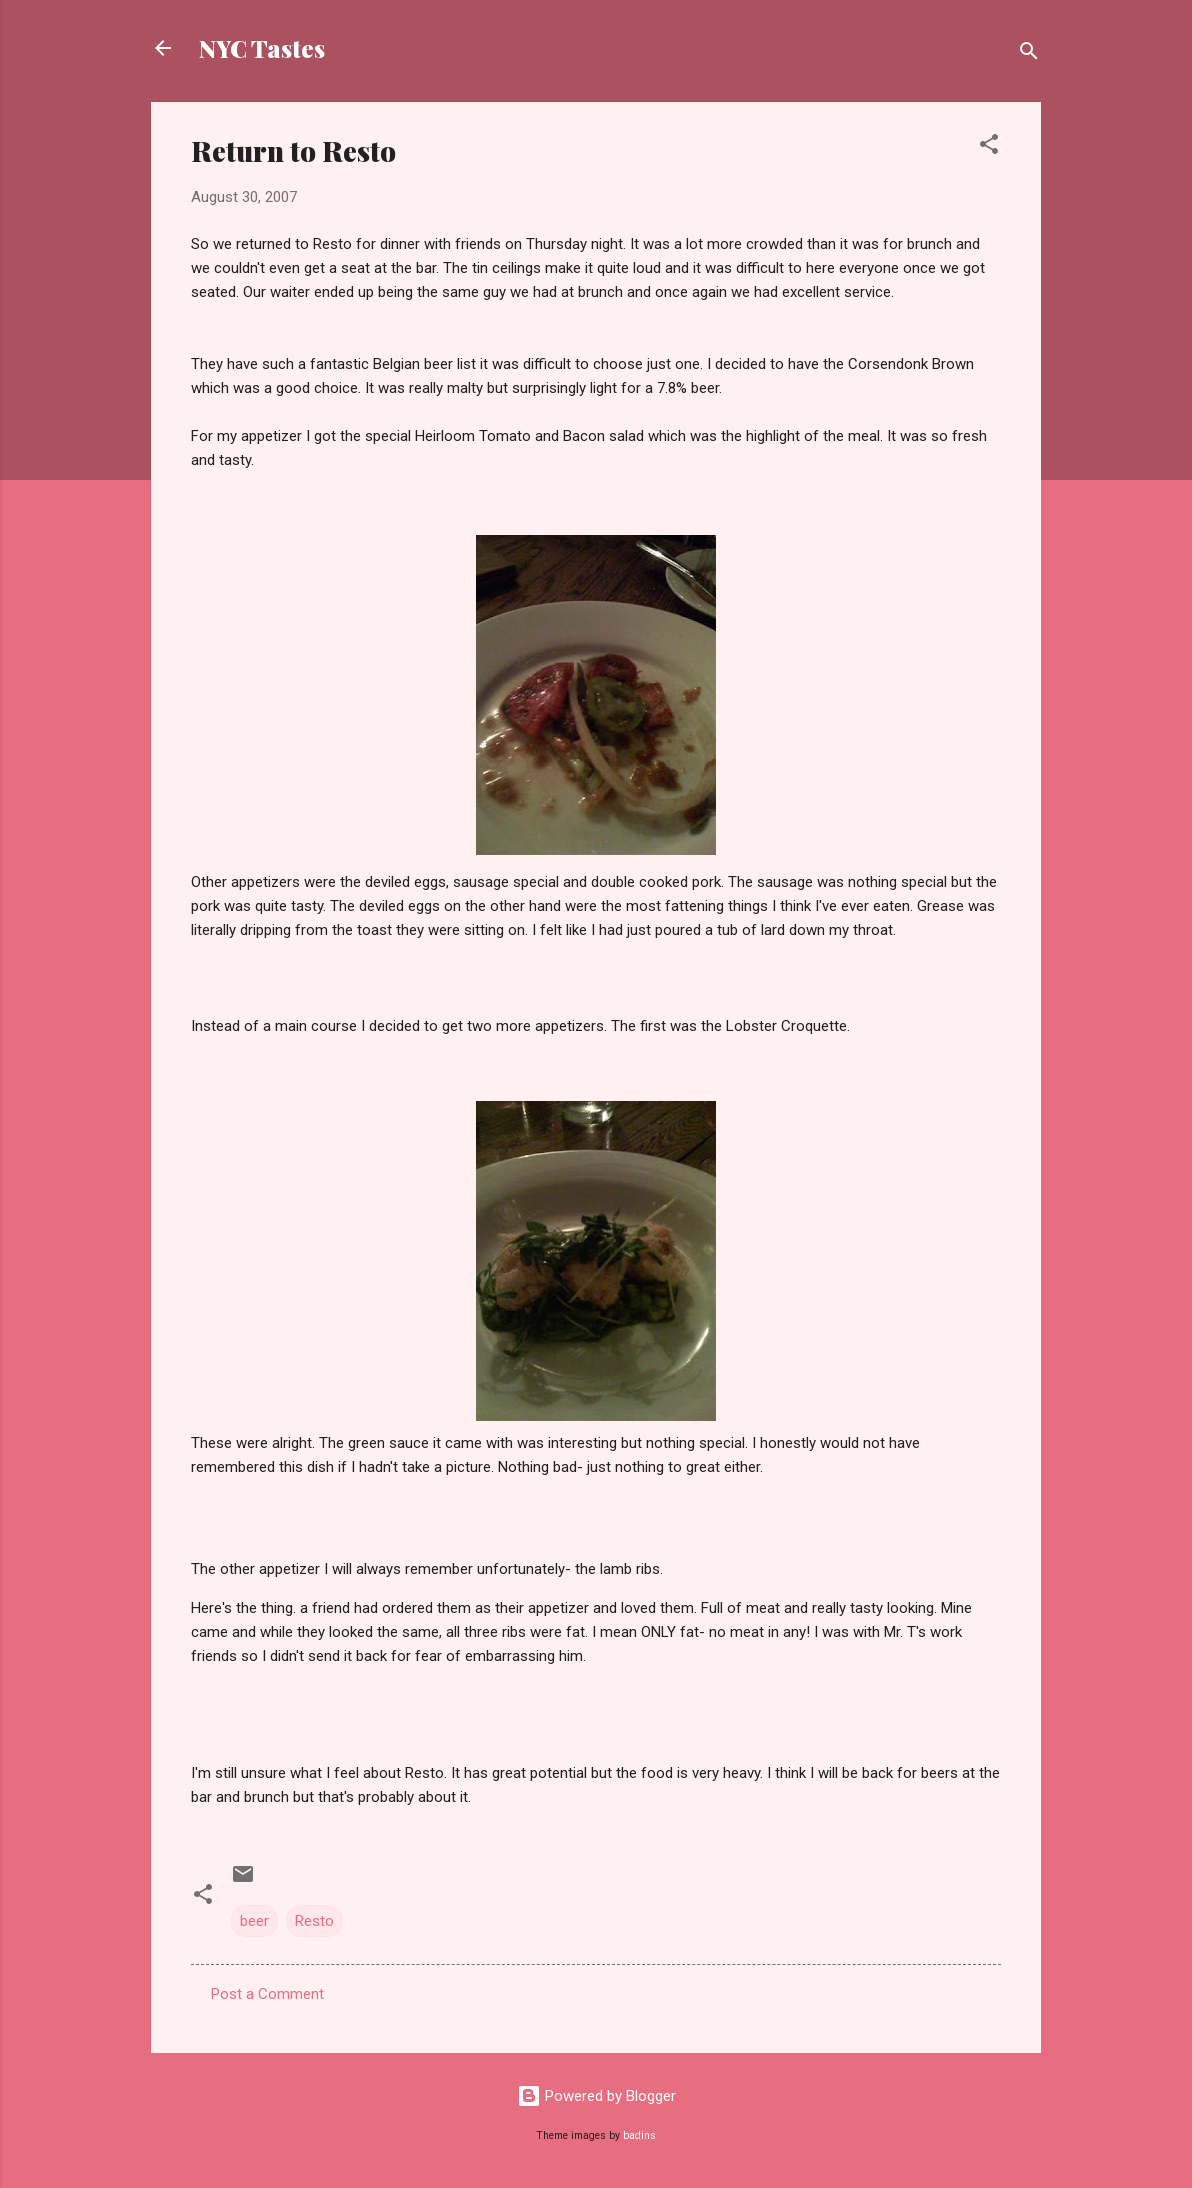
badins (639, 2135)
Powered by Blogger (596, 2096)
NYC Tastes (262, 48)
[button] (989, 147)
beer (254, 1921)
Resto (314, 1921)
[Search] (1029, 54)
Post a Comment (267, 1994)
